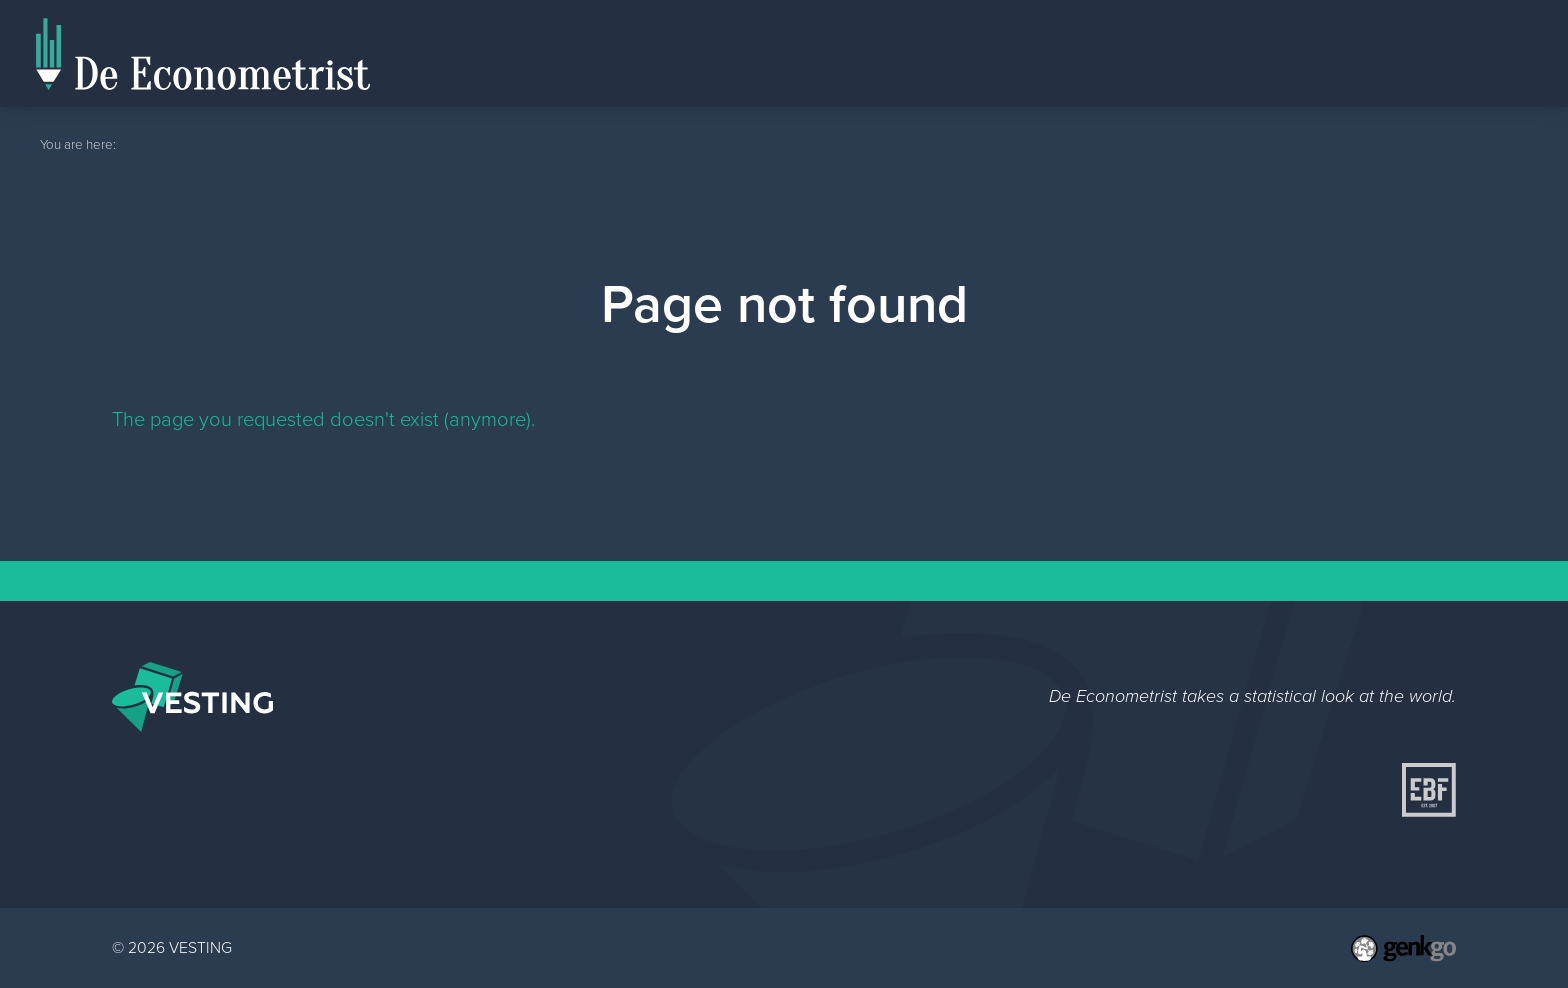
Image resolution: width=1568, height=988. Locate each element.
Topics (1489, 53)
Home (1279, 54)
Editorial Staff (1375, 53)
